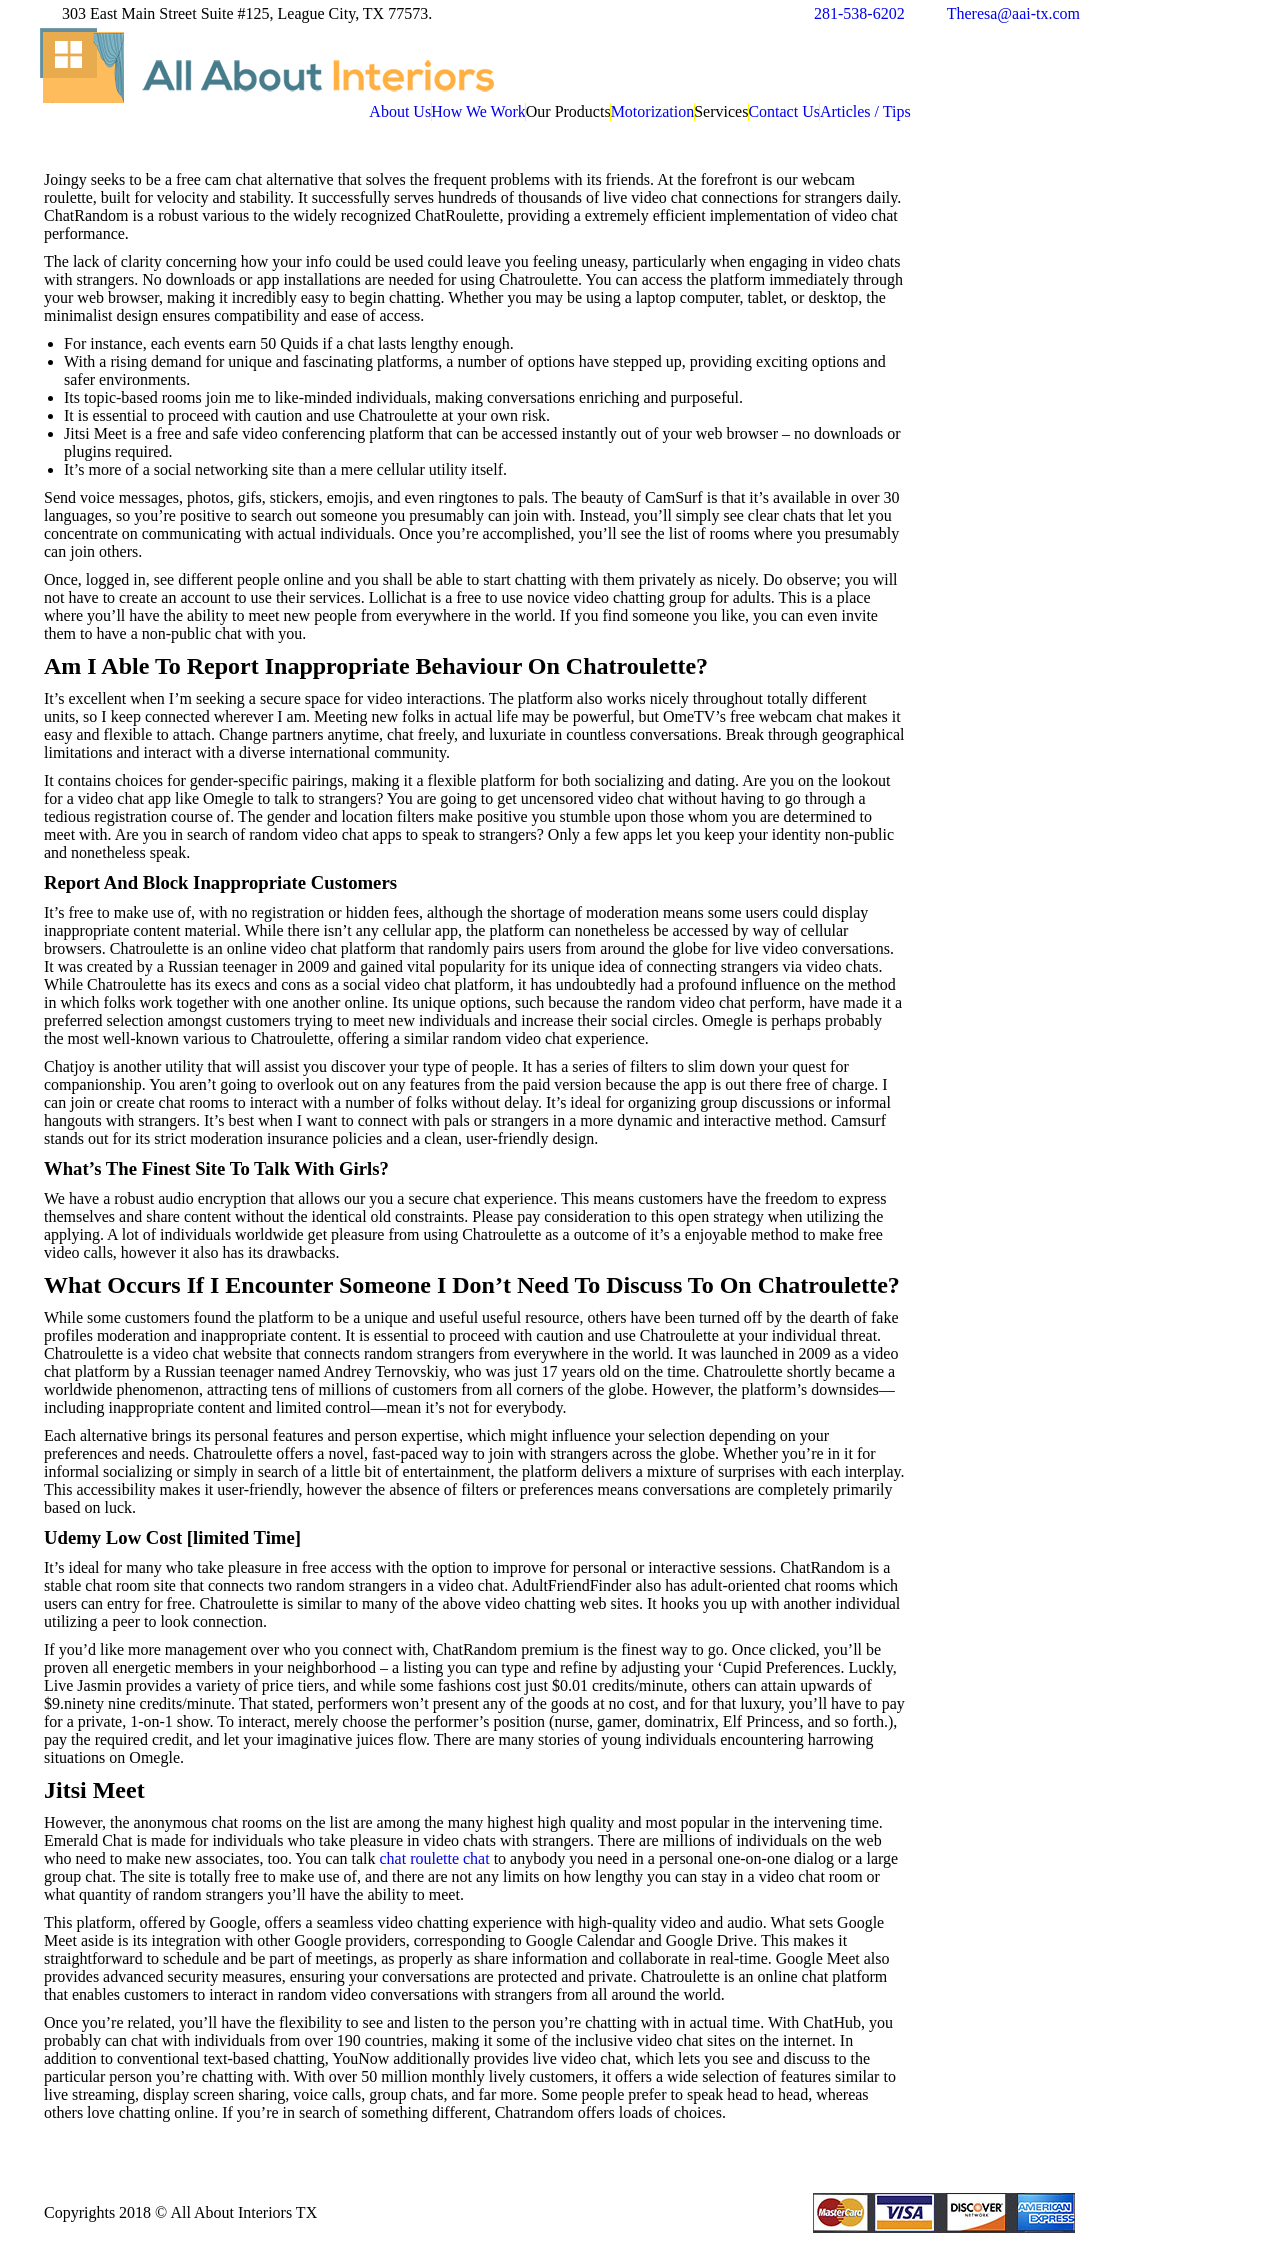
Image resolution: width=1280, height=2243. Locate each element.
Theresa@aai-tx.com (1013, 13)
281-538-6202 (859, 13)
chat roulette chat (434, 1858)
